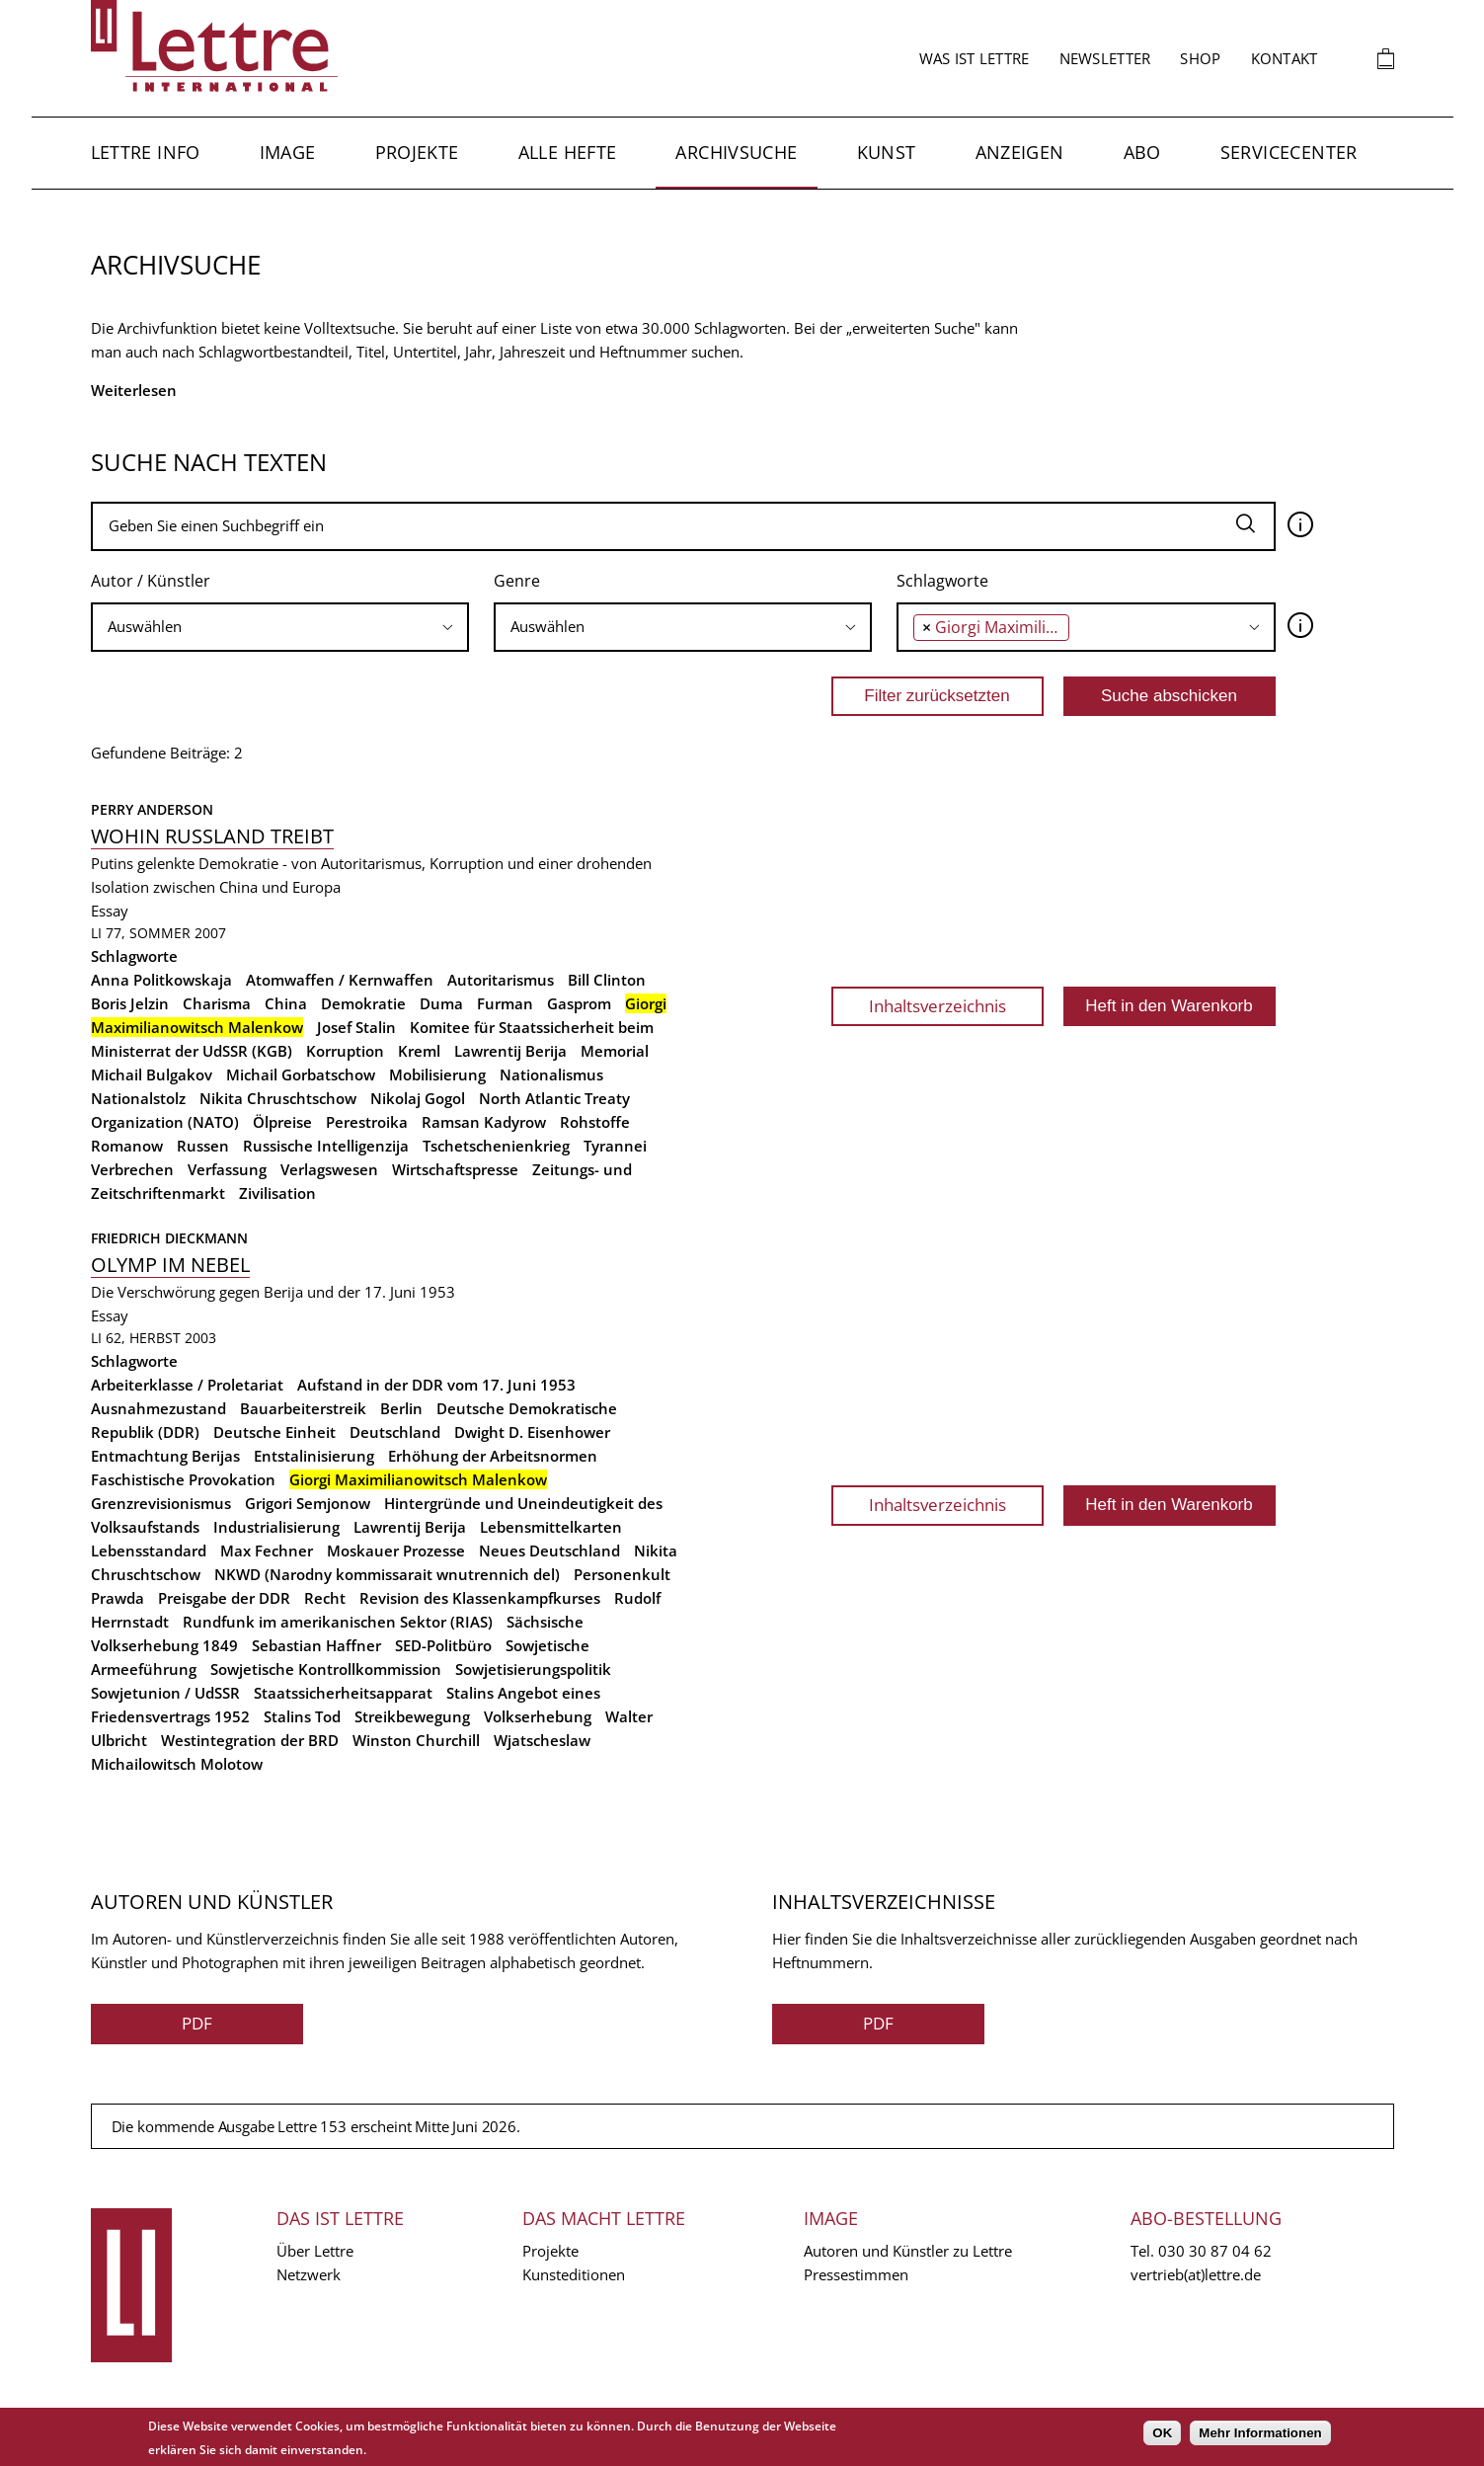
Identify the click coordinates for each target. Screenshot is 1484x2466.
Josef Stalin (356, 1027)
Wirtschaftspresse (455, 1169)
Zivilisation (277, 1193)
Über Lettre (314, 2251)
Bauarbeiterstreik (303, 1408)
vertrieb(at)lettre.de (1196, 2274)
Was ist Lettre (974, 58)
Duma (441, 1003)
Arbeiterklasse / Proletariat (187, 1384)
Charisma (217, 1003)
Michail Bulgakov (151, 1074)
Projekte (417, 152)
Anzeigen (1020, 152)
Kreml (419, 1051)
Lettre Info (145, 152)
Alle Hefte (567, 152)
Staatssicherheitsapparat (343, 1693)
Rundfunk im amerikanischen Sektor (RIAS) (338, 1621)
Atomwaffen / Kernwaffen (339, 980)
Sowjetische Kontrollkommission (325, 1669)
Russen (203, 1145)
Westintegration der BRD (250, 1740)
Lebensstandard (148, 1550)
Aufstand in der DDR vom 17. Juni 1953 (436, 1384)
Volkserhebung (537, 1716)
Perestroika (367, 1122)
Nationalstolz (138, 1098)
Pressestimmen (856, 2274)
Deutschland (395, 1432)
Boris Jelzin (130, 1003)
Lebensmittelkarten (551, 1527)
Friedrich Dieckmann (169, 1238)
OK (1162, 2433)
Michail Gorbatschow (300, 1074)
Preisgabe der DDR (224, 1598)
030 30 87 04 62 (1215, 2251)
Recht (325, 1598)
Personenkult (622, 1574)
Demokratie (363, 1003)
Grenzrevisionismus (161, 1503)
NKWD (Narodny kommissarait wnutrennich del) (387, 1574)
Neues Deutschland (549, 1550)
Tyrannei (615, 1145)
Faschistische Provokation (183, 1479)
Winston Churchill (416, 1740)
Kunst (886, 152)
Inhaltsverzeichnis (937, 1005)
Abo (1142, 152)
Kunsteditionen (573, 2274)
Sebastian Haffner (316, 1645)
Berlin (401, 1408)
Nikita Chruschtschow (277, 1098)
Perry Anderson (152, 809)
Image (288, 152)
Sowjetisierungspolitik (533, 1669)
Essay (109, 910)
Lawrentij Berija (510, 1051)
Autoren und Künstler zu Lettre (908, 2251)
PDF (197, 2023)
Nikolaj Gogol (417, 1098)
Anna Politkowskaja (161, 980)
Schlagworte (942, 581)
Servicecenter (1289, 152)
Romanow (127, 1145)
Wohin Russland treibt (212, 836)
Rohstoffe (595, 1122)
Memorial (615, 1051)
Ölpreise (282, 1122)
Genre (517, 581)
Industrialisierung (276, 1527)
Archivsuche (736, 152)
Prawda (117, 1598)
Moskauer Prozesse (396, 1550)
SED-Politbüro (443, 1645)
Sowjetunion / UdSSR (165, 1693)
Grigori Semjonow (307, 1503)
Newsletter (1105, 58)
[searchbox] (280, 626)
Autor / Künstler (150, 581)
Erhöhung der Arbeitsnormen (492, 1456)
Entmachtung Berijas (165, 1456)
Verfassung (227, 1169)
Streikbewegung (412, 1716)
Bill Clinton (607, 980)
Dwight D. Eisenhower (532, 1432)
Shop (1200, 58)
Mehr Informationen (1260, 2433)
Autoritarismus (500, 980)
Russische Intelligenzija (326, 1145)
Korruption (345, 1051)
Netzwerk (308, 2274)
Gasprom (579, 1003)
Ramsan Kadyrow (484, 1122)
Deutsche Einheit (274, 1432)
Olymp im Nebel (170, 1264)
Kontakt (1284, 58)
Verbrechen (132, 1169)
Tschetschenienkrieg (496, 1145)
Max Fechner (266, 1550)
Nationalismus (551, 1074)
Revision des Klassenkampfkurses (479, 1598)
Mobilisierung (437, 1074)
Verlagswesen (329, 1169)
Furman (505, 1003)
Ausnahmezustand (158, 1408)
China (286, 1003)
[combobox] (280, 627)
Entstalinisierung (314, 1456)
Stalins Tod (302, 1716)
